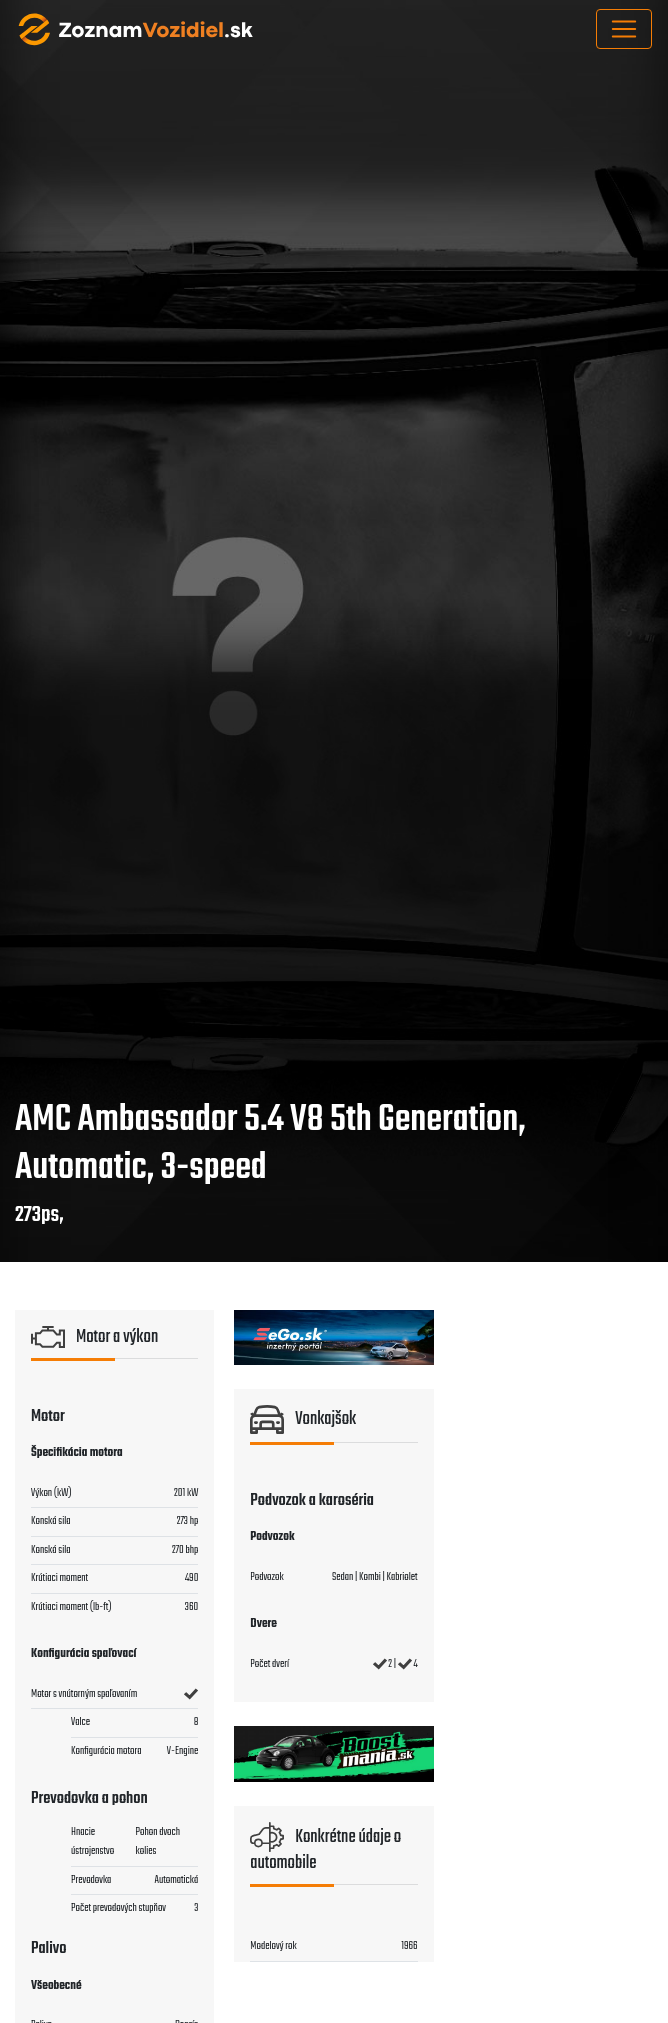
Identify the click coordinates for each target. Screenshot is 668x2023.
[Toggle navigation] (624, 29)
